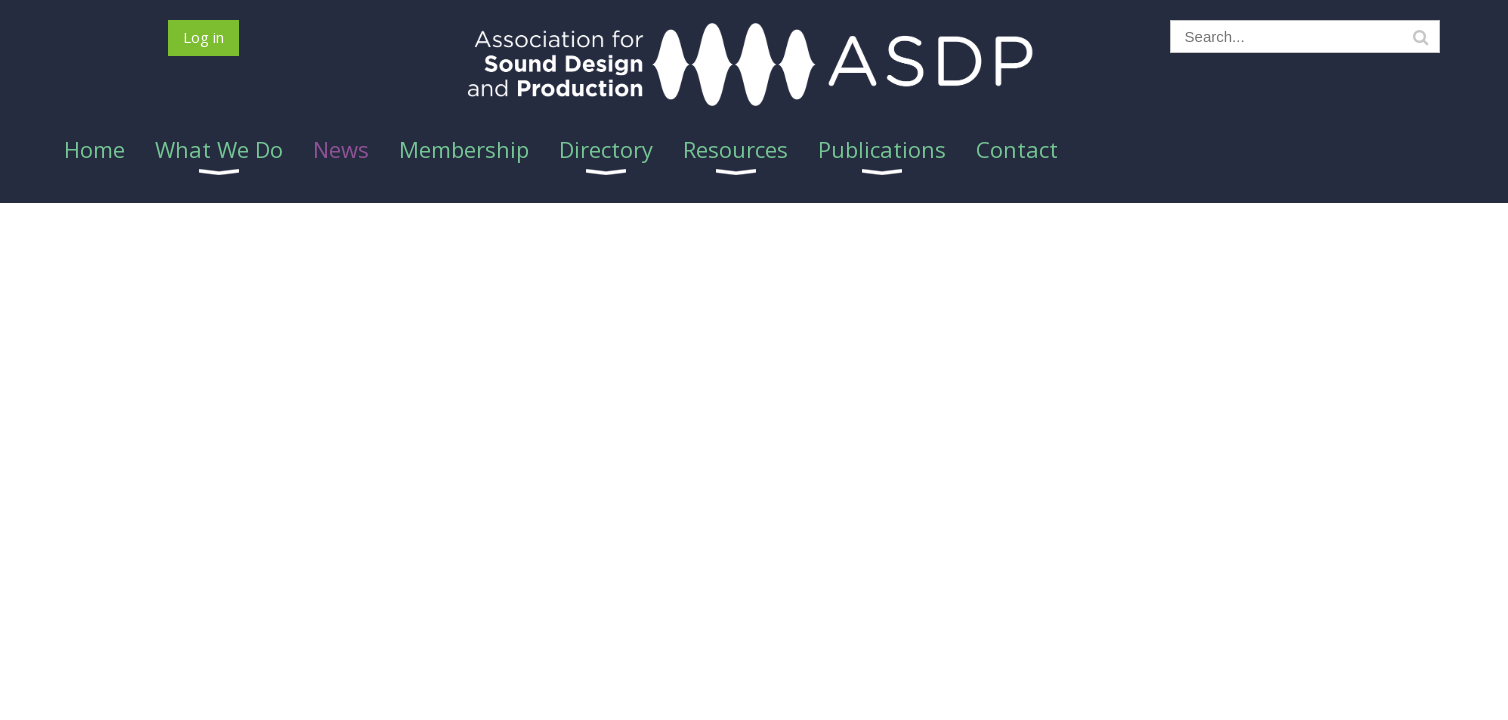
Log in (203, 37)
